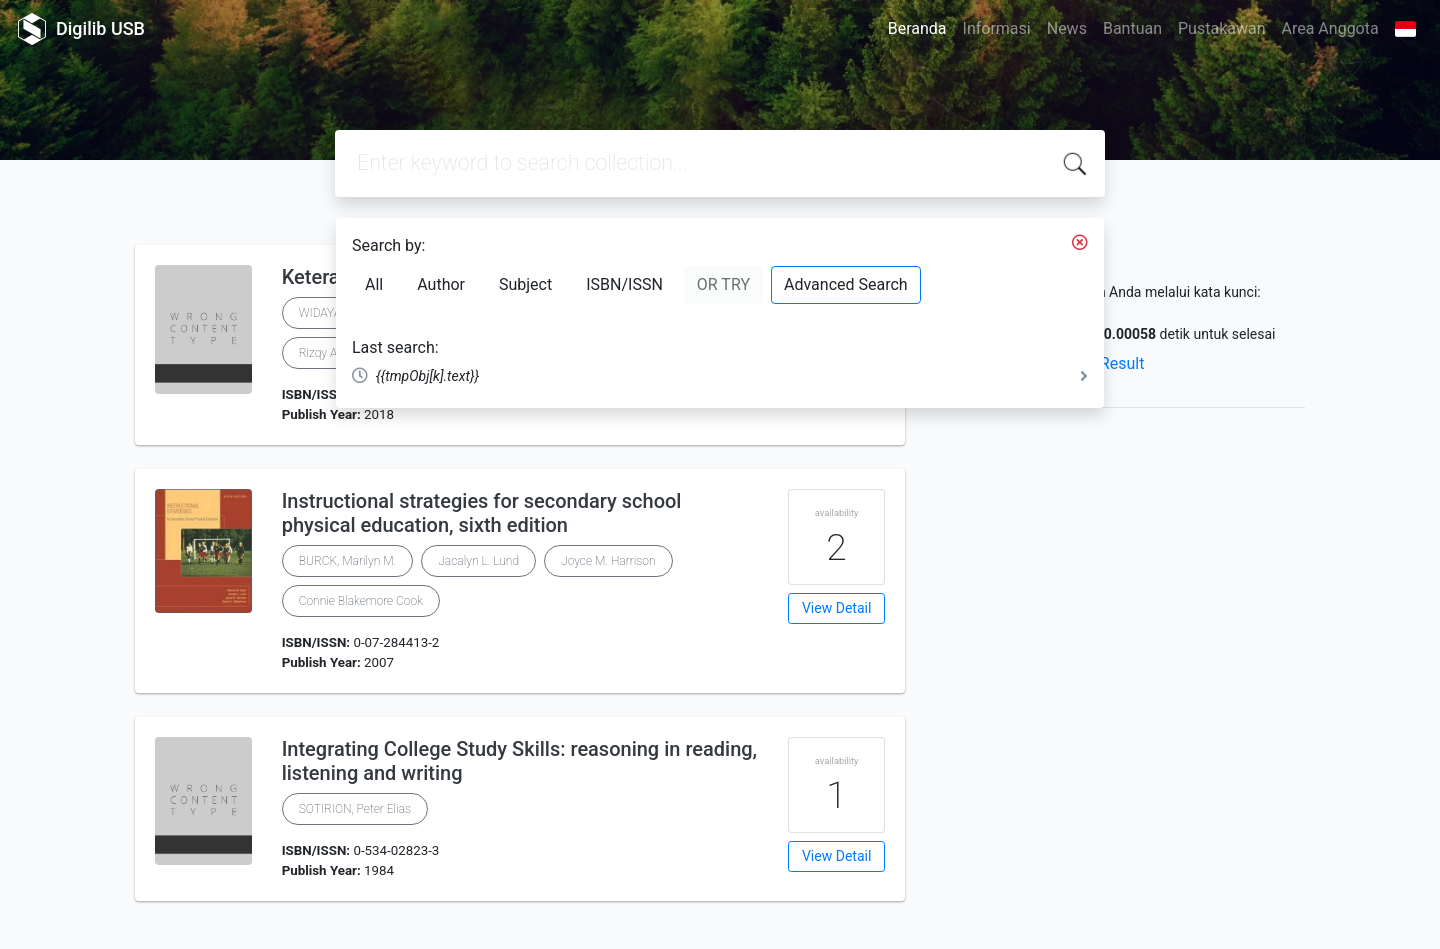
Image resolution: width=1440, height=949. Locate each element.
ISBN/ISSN (624, 284)
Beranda (917, 28)
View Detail (836, 608)
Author (441, 284)
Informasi (997, 28)
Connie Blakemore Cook (361, 601)
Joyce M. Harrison (608, 561)
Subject (525, 284)
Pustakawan (1221, 28)
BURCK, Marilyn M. (348, 561)
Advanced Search (846, 284)
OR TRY (723, 284)
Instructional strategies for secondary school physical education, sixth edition (482, 513)
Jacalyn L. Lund (478, 561)
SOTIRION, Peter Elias (355, 809)
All (374, 284)
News (1067, 28)
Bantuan (1132, 28)
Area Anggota (1330, 28)
